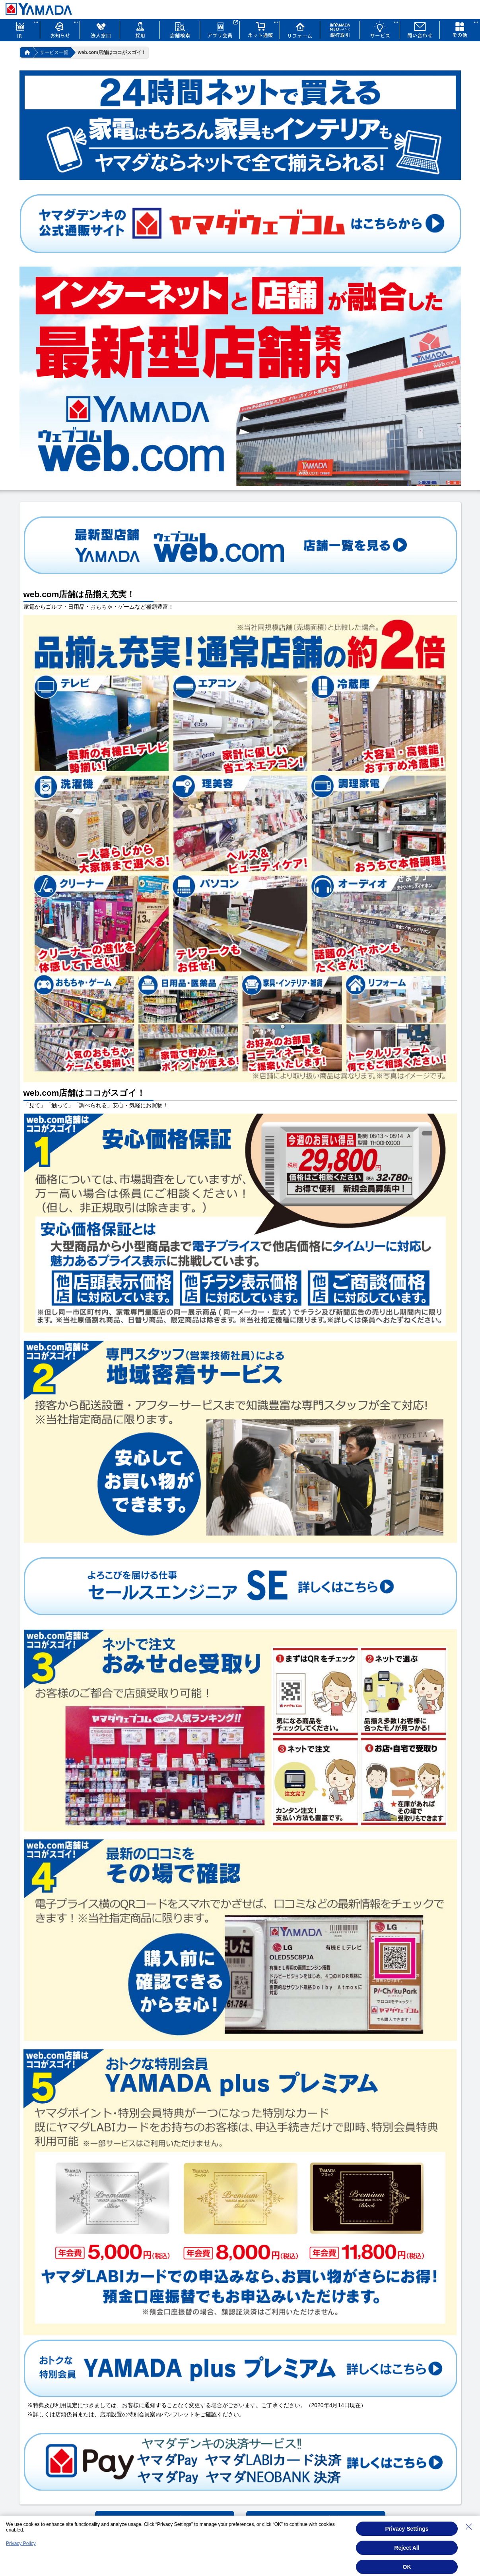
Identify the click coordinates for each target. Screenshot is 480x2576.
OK (407, 2567)
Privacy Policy (21, 2543)
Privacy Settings (407, 2529)
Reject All (406, 2548)
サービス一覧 (54, 52)
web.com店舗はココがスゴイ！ (112, 52)
